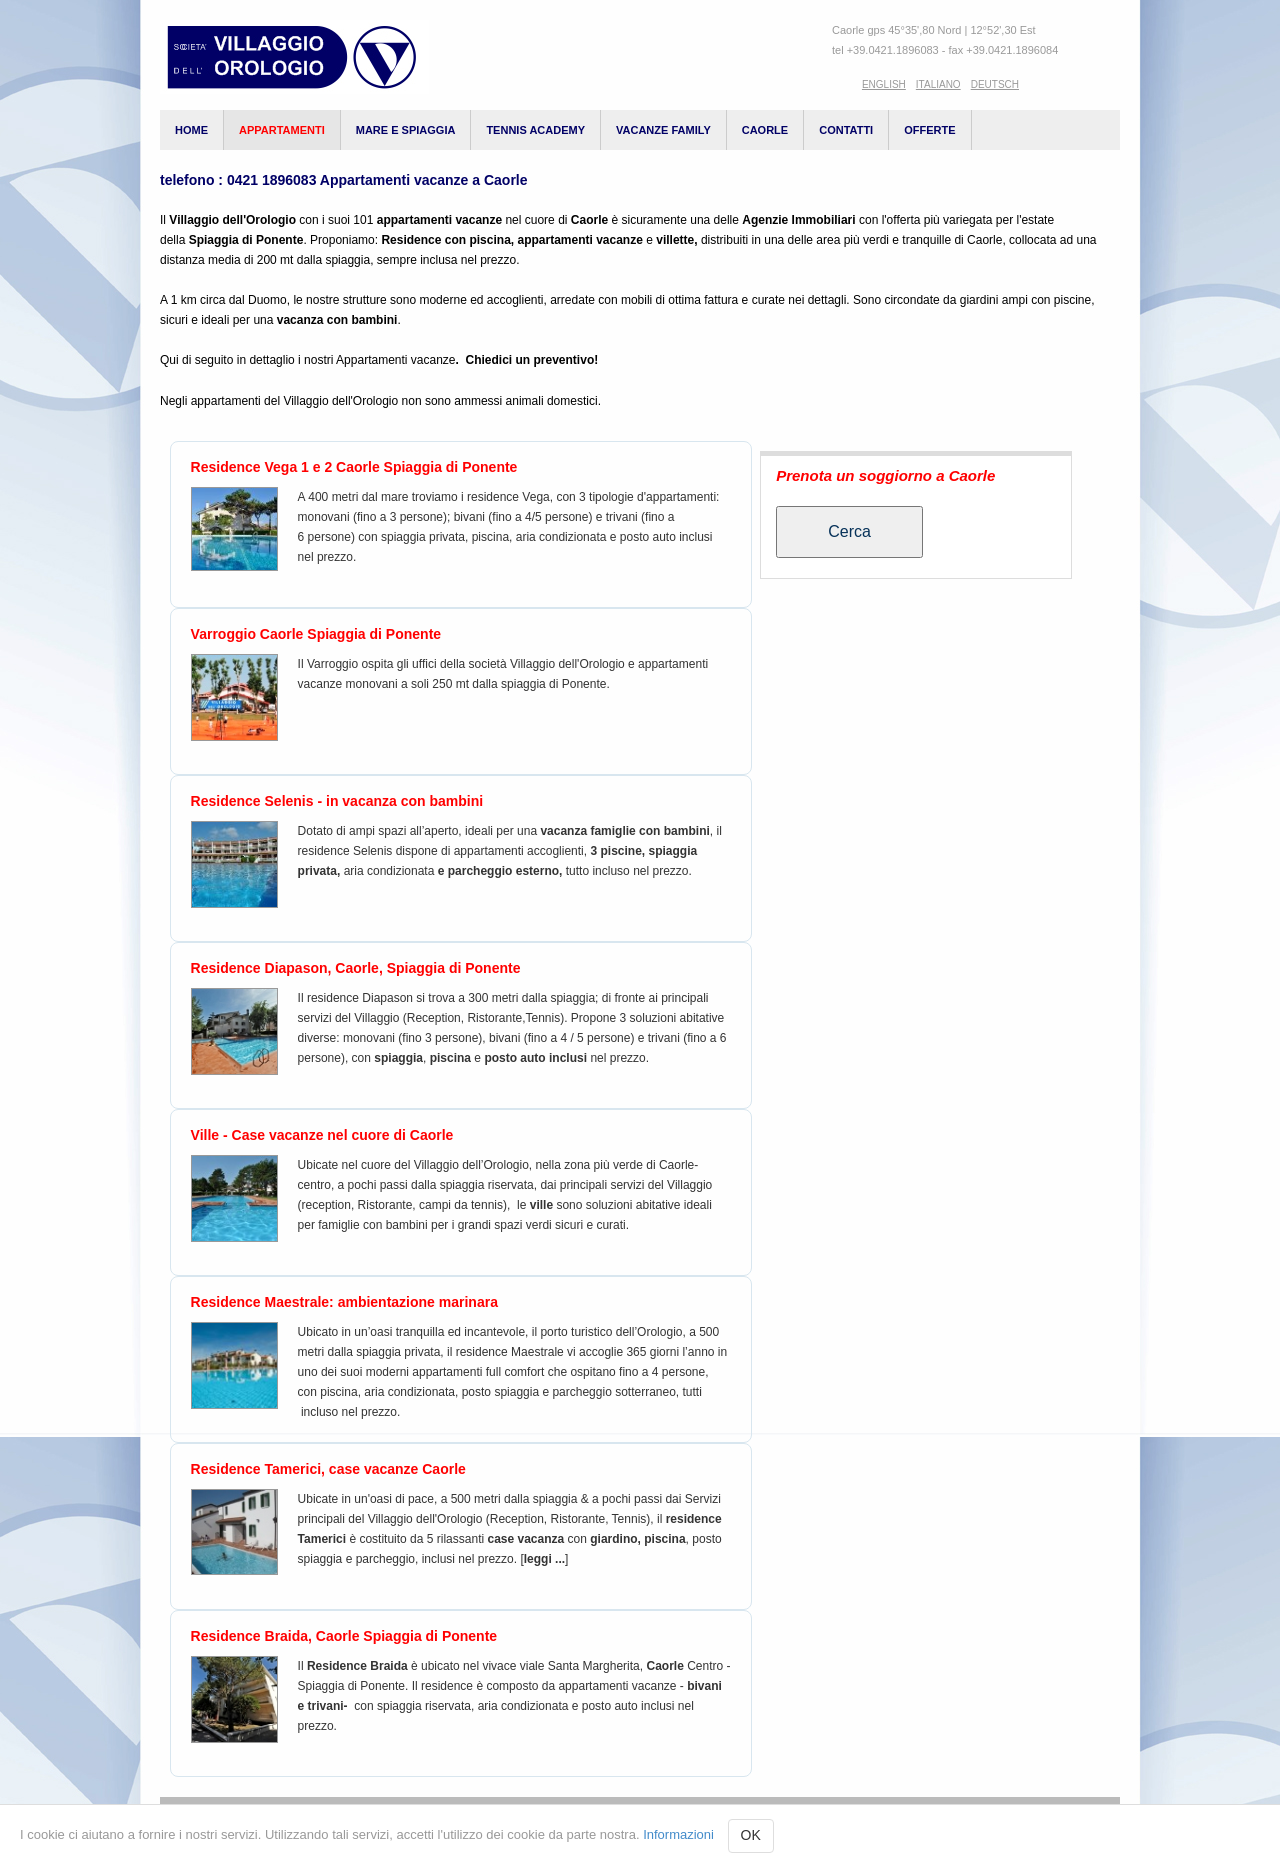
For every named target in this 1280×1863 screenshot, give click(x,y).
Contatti (846, 130)
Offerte (929, 130)
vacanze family (663, 130)
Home (191, 130)
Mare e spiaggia (406, 130)
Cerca (849, 531)
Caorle (765, 130)
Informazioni (678, 1834)
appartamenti (282, 130)
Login (1004, 1817)
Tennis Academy (535, 130)
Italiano (938, 84)
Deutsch (995, 84)
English (884, 84)
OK (751, 1835)
